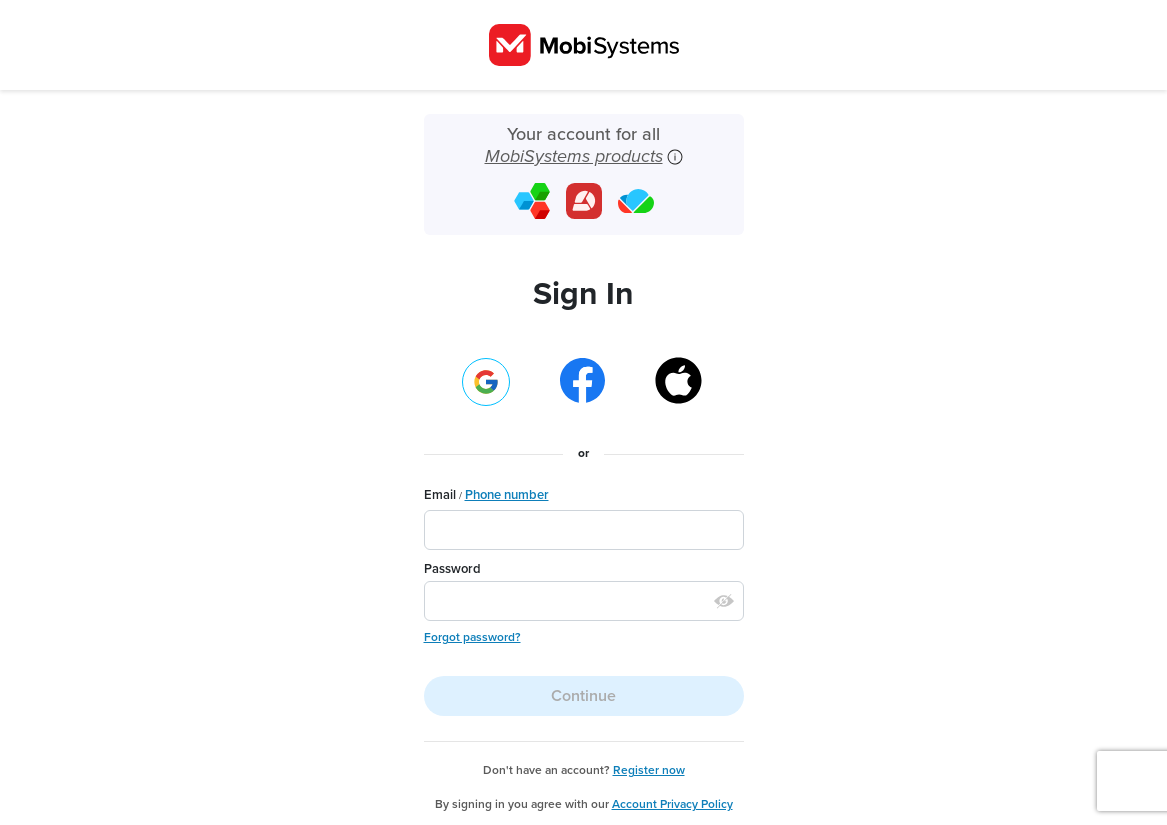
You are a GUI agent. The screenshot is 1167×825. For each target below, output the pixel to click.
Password (452, 569)
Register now (649, 770)
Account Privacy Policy (672, 804)
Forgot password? (472, 637)
